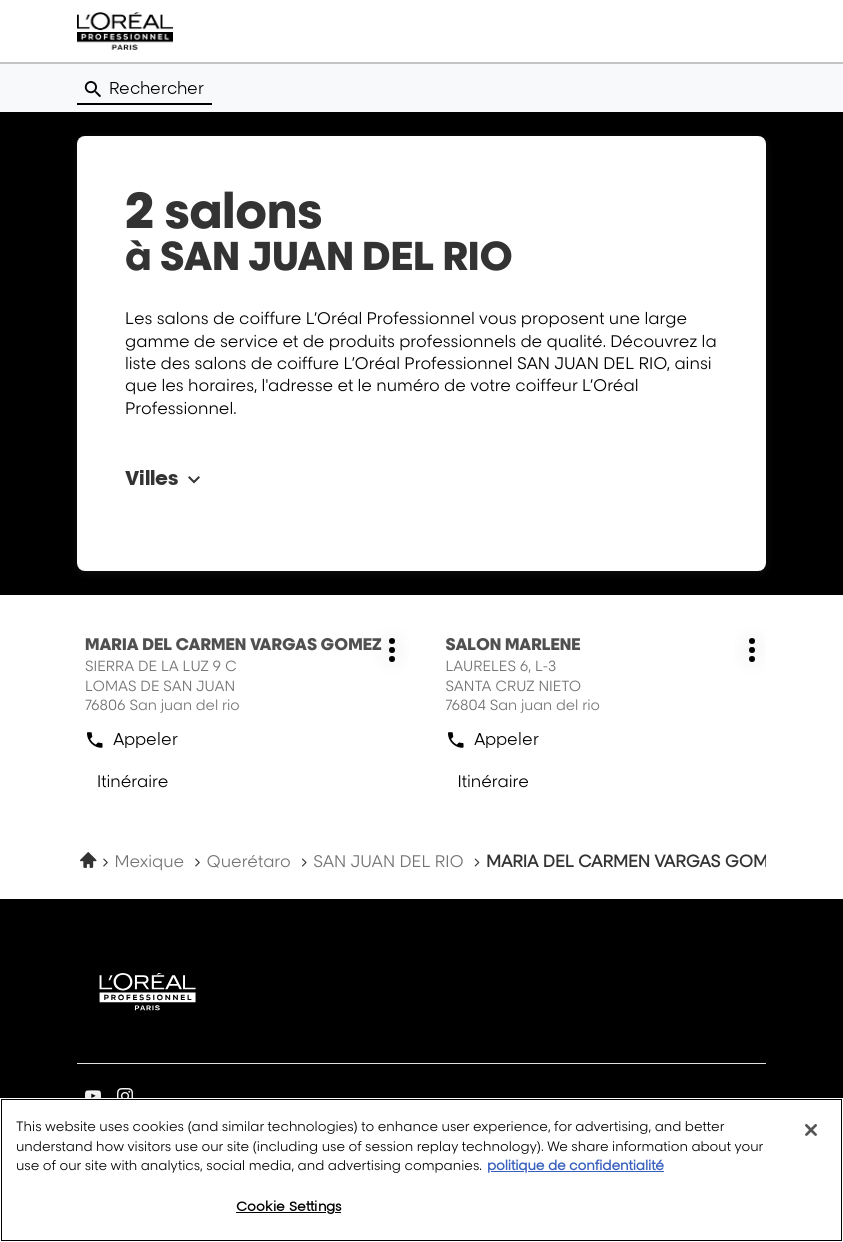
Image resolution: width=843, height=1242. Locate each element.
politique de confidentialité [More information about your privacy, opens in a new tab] (575, 1179)
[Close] (811, 1143)
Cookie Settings (288, 1218)
